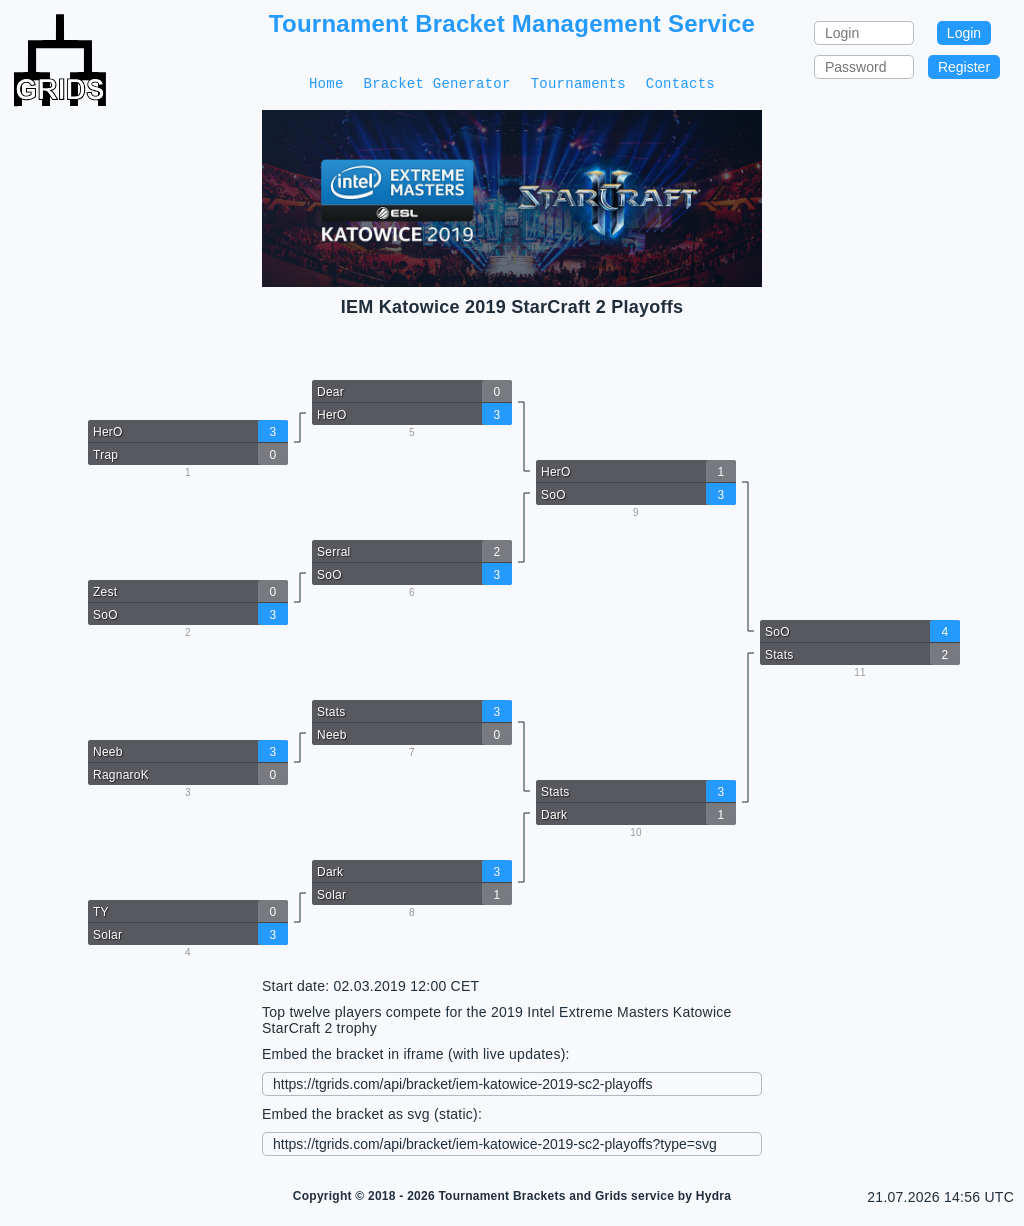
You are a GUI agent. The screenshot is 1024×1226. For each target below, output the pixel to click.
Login (964, 33)
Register (964, 67)
